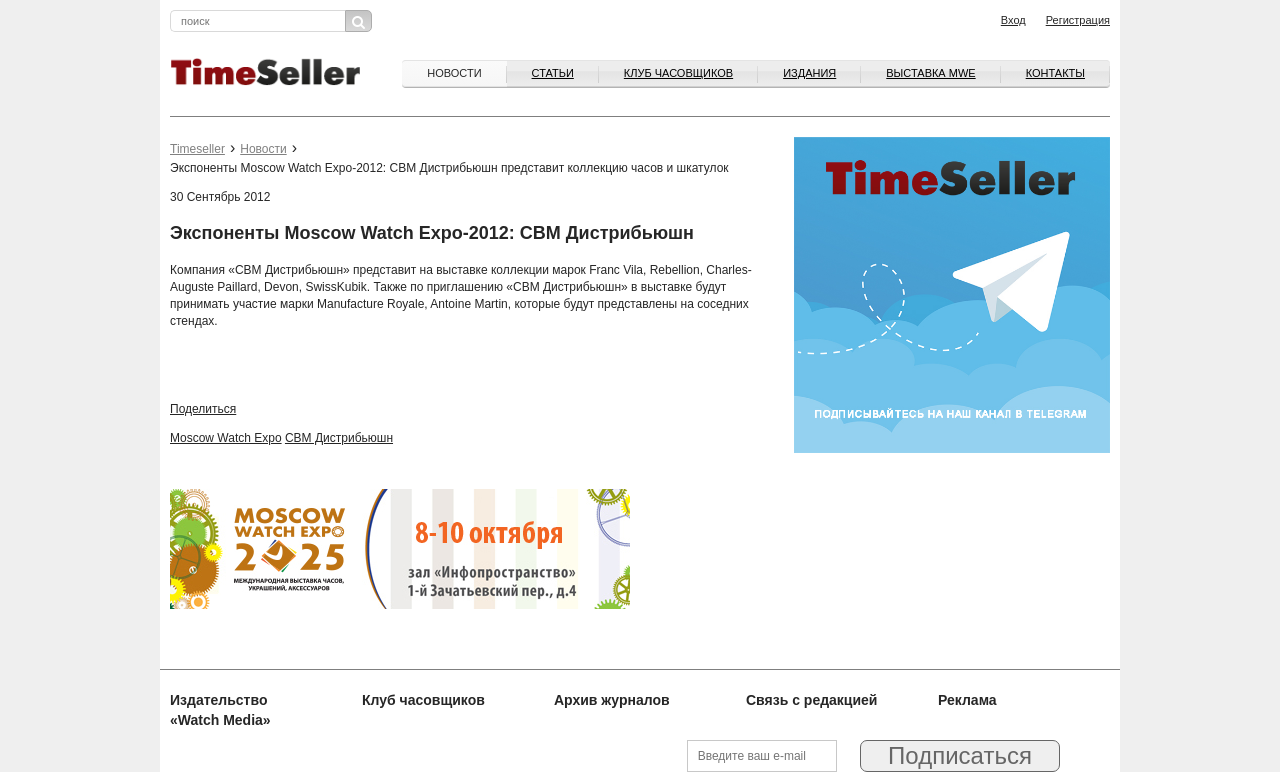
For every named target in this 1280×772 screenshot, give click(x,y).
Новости (454, 73)
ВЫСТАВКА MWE (930, 73)
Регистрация (1078, 20)
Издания (809, 73)
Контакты (1055, 73)
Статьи (553, 73)
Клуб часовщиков (678, 73)
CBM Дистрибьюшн (339, 438)
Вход (1013, 20)
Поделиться (203, 409)
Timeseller (197, 149)
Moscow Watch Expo (226, 438)
